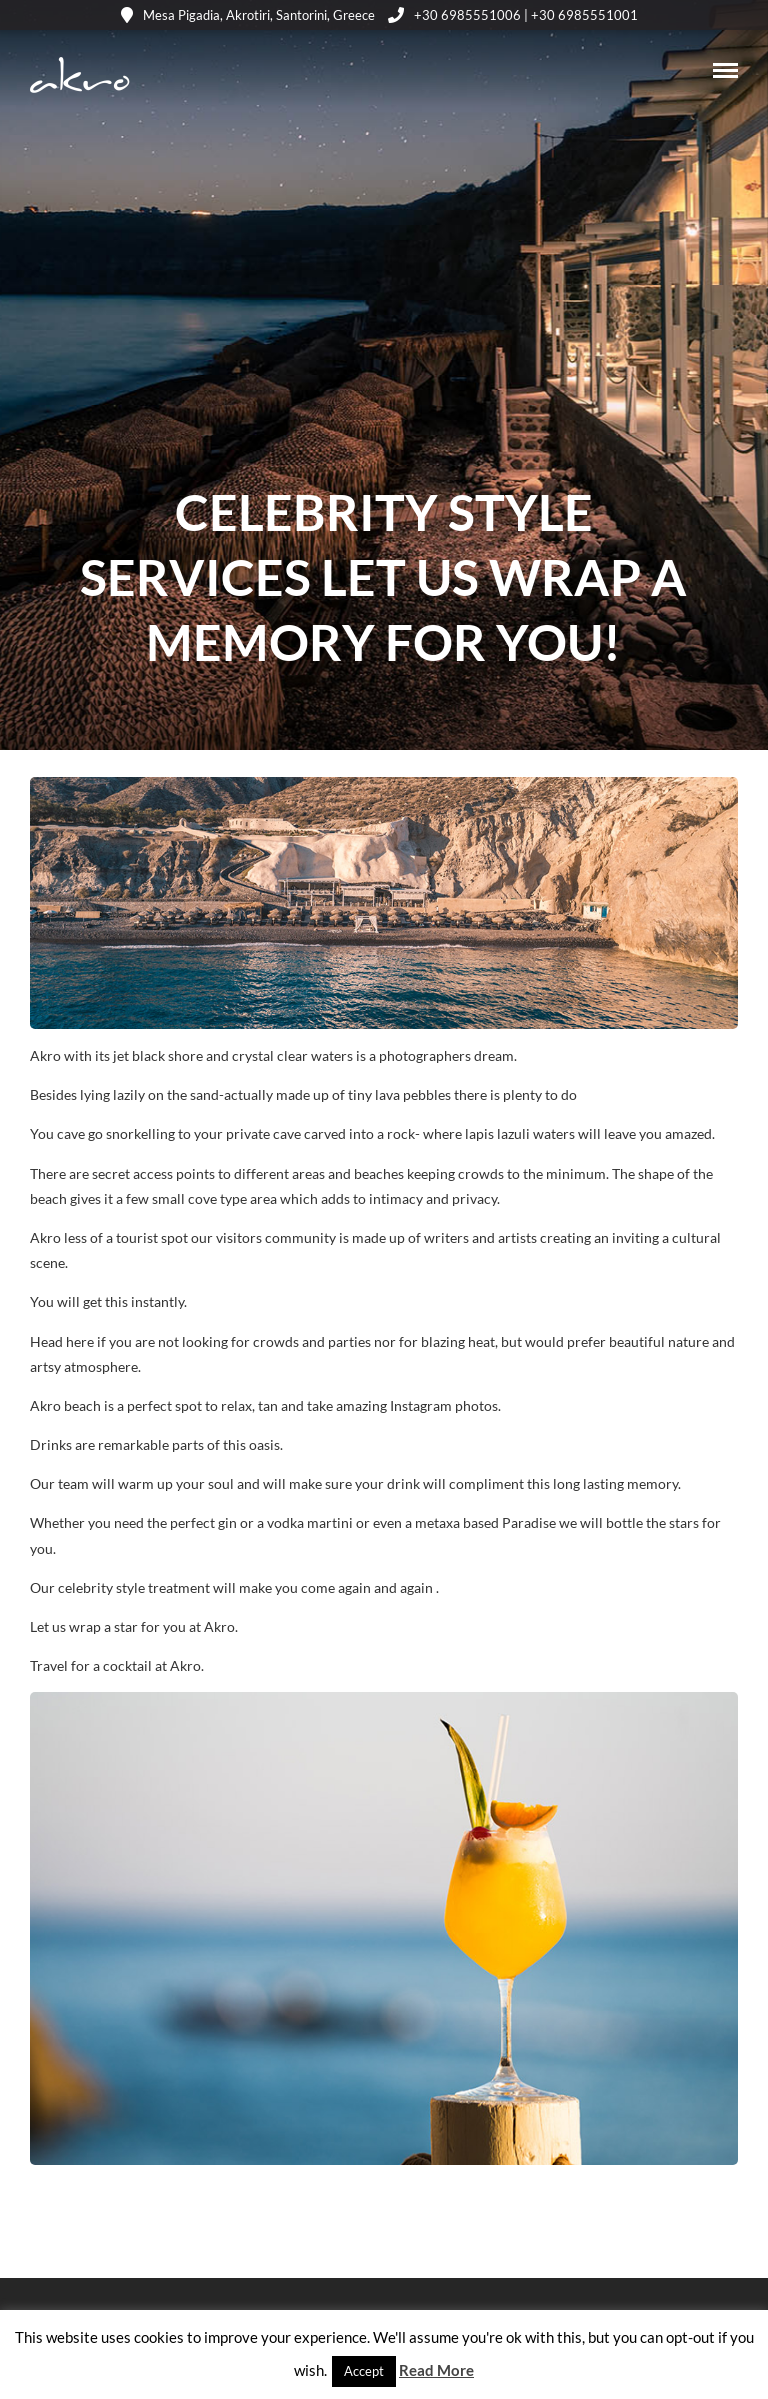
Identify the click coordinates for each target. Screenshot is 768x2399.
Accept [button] (364, 2371)
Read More (436, 2370)
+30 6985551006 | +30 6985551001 (513, 15)
